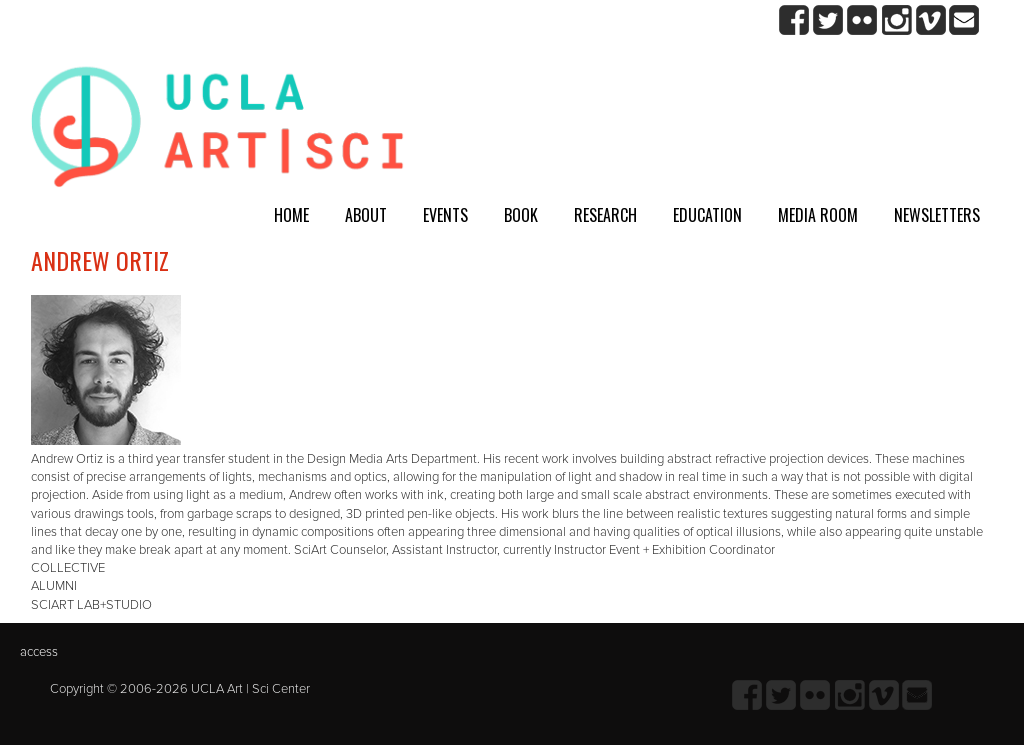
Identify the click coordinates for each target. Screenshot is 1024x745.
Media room (818, 215)
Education (707, 215)
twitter (828, 20)
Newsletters (937, 215)
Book (521, 215)
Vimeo (930, 20)
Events (445, 215)
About (366, 215)
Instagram (896, 20)
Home (291, 215)
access (39, 652)
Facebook (794, 20)
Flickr (862, 20)
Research (605, 215)
